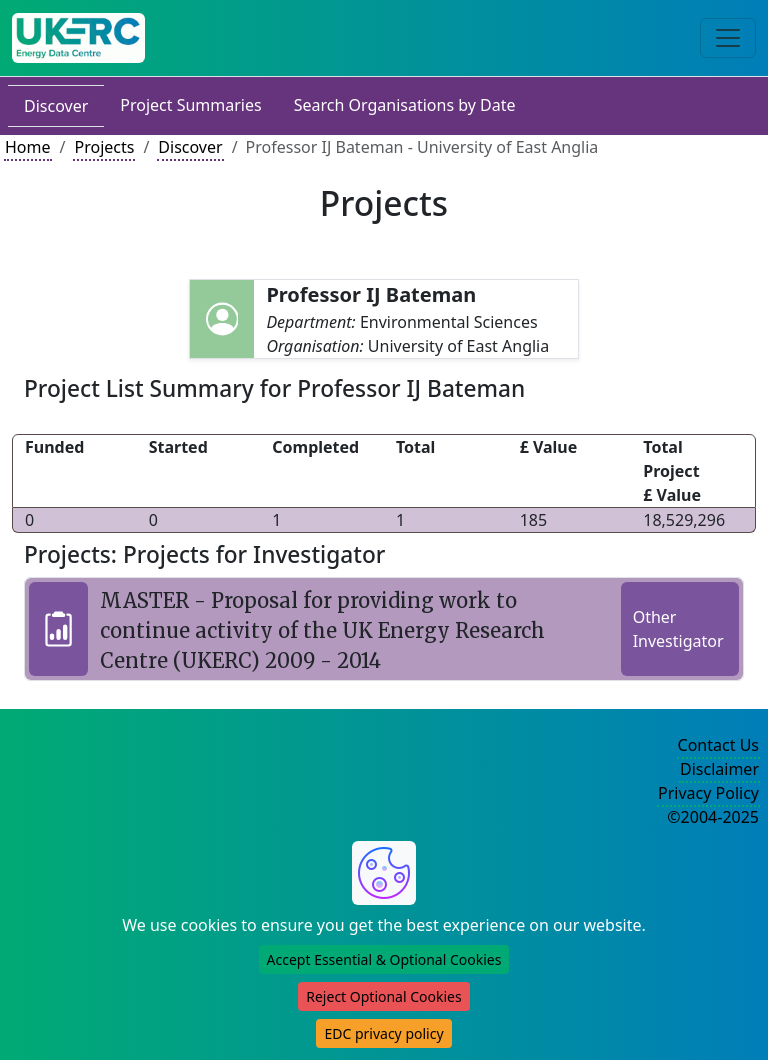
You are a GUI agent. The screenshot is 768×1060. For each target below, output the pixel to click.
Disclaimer (719, 769)
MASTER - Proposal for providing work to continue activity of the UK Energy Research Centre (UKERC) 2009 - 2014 (322, 630)
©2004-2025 (713, 817)
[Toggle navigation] (728, 38)
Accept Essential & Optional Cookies (384, 959)
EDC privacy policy (383, 1033)
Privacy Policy (708, 793)
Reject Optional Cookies (383, 996)
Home (28, 147)
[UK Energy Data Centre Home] (78, 38)
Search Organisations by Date (405, 105)
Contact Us (718, 745)
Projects (104, 147)
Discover (56, 106)
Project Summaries (190, 105)
